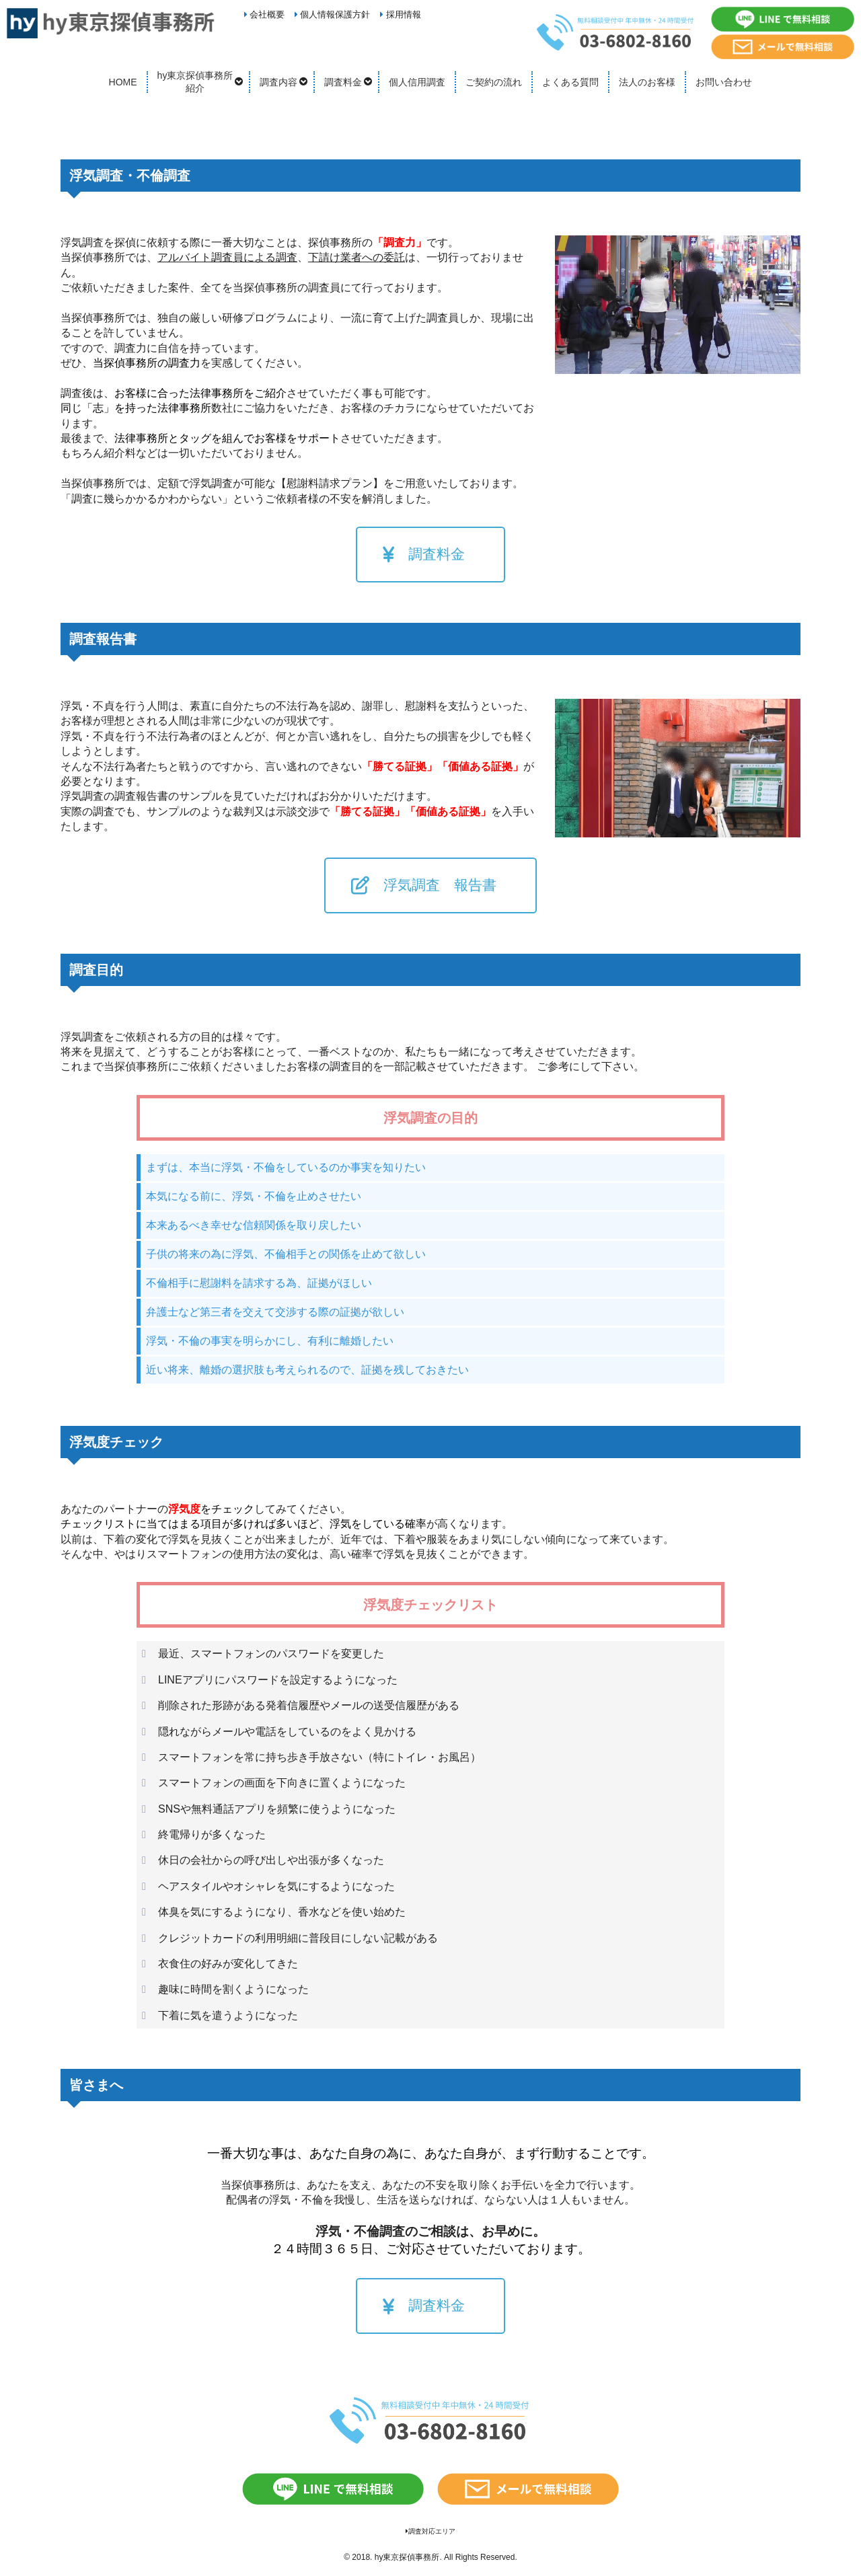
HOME (123, 82)
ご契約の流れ (493, 82)
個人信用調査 (417, 82)
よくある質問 (570, 82)
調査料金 (343, 82)
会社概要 (264, 14)
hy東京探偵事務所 (407, 2557)
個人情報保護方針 (333, 14)
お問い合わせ (724, 82)
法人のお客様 (647, 82)
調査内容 (278, 82)
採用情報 (400, 14)
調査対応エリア (430, 2531)
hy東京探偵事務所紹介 (195, 82)
